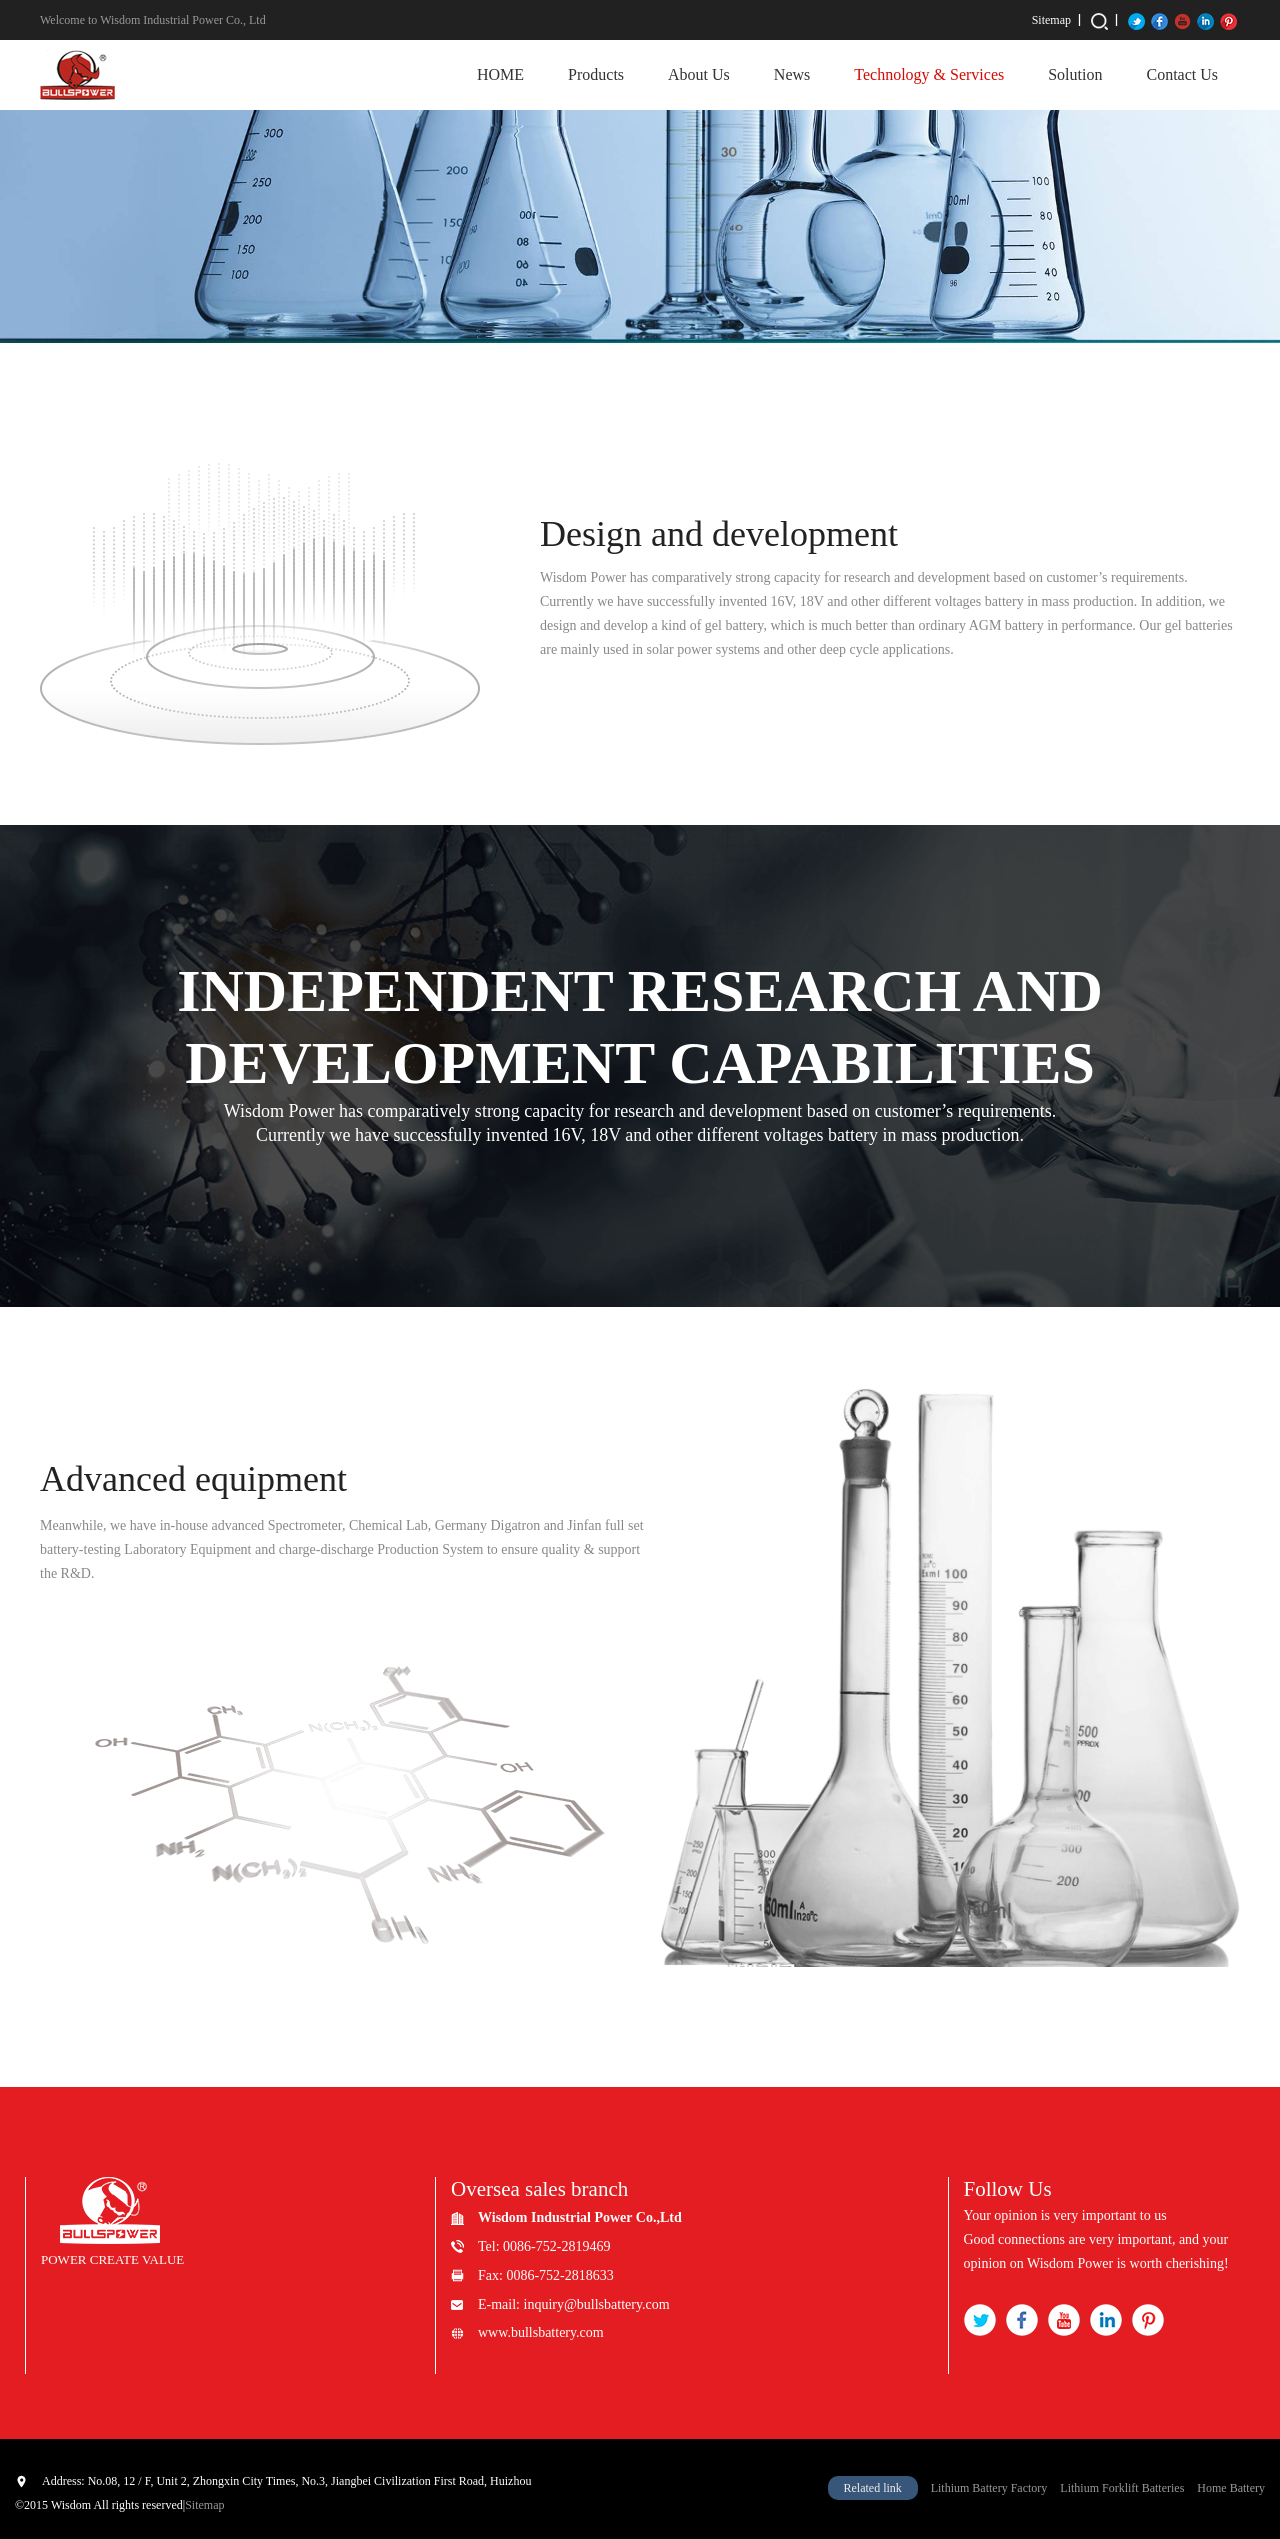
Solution (1075, 74)
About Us (699, 74)
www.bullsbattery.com (541, 2332)
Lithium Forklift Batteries (1122, 2488)
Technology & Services (929, 74)
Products (596, 74)
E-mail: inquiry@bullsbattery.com (574, 2304)
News (792, 74)
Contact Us (1182, 74)
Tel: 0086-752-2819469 (544, 2246)
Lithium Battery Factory (989, 2488)
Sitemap (1051, 20)
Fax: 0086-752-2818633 (546, 2275)
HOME (500, 74)
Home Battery (1231, 2488)
